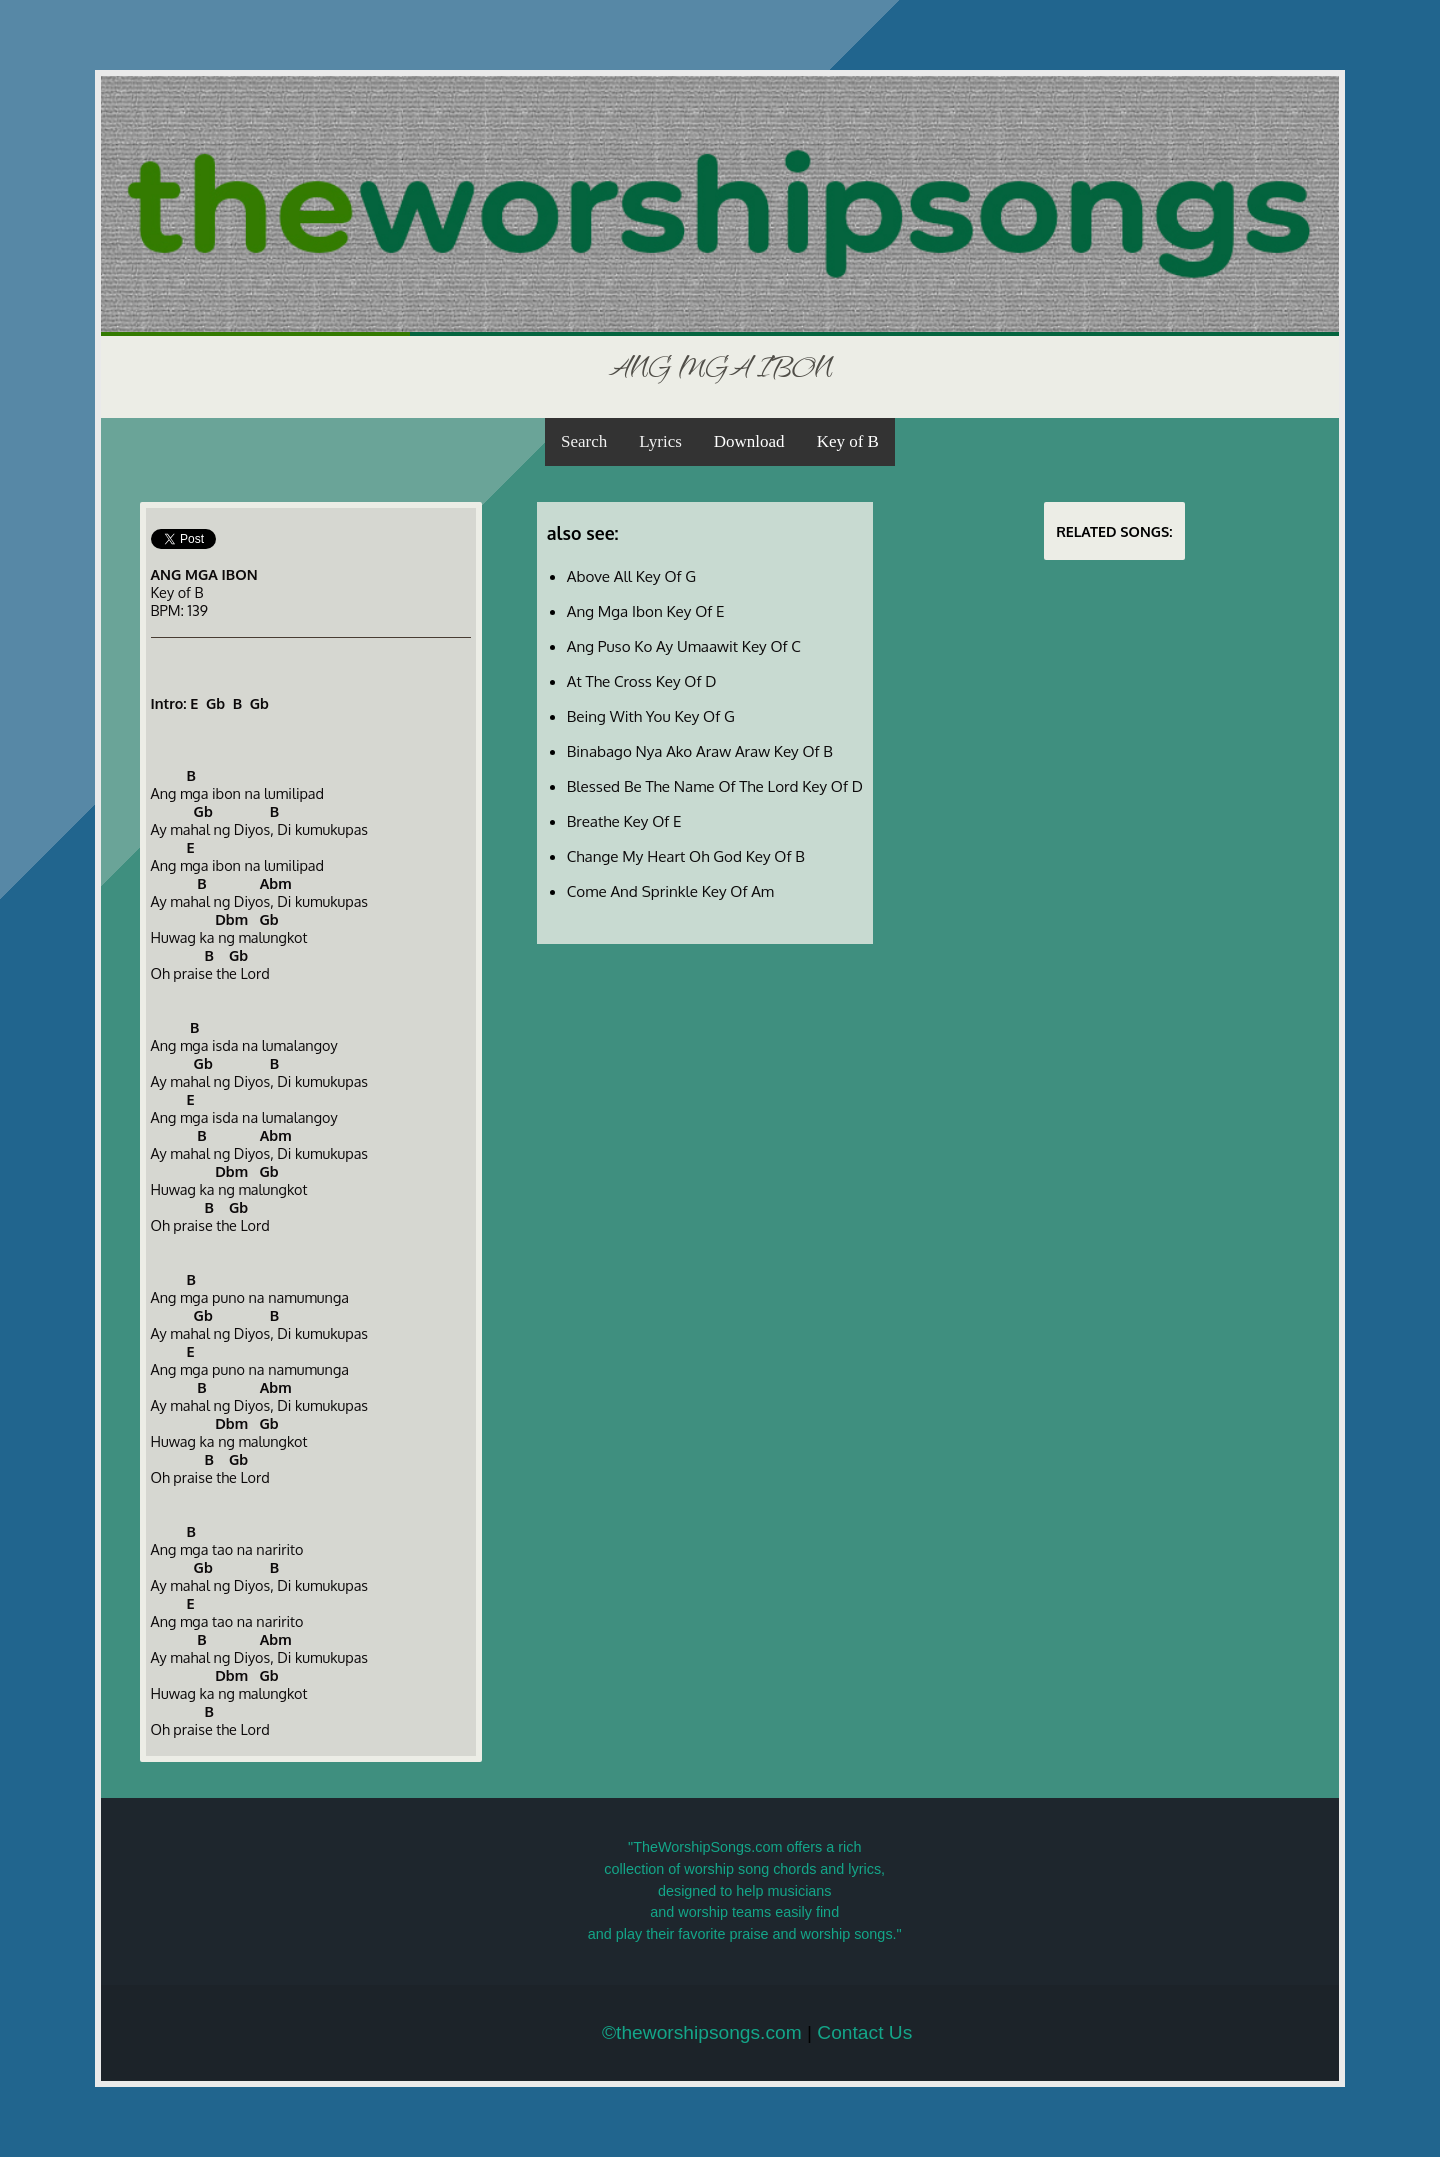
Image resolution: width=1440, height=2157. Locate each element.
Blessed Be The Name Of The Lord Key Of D (715, 786)
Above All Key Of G (631, 576)
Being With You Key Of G (651, 716)
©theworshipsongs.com (702, 2032)
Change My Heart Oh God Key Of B (686, 856)
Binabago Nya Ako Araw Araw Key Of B (700, 751)
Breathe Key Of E (624, 821)
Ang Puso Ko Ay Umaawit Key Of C (684, 646)
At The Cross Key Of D (642, 681)
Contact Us (864, 2032)
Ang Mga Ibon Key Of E (646, 611)
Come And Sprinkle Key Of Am (670, 891)
